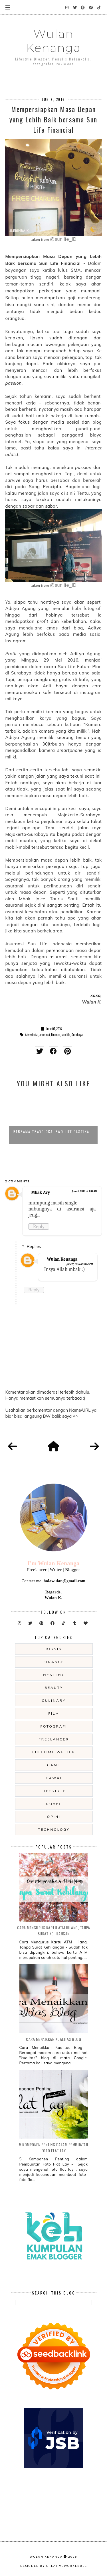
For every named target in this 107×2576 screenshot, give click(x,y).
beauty (54, 1687)
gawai (54, 1778)
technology (54, 1829)
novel (54, 1804)
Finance (55, 1034)
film (53, 1713)
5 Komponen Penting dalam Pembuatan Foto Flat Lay (53, 2147)
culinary (54, 1700)
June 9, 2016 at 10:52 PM (79, 1264)
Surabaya (77, 1034)
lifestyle (53, 1791)
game (53, 1765)
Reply (39, 1226)
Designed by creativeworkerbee (53, 2565)
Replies (34, 1246)
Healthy (53, 1675)
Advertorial (31, 1034)
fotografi (54, 1726)
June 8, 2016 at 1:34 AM (84, 1191)
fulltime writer (53, 1752)
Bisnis (54, 1649)
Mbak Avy (40, 1192)
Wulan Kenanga (53, 41)
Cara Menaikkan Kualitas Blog (53, 2039)
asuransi (44, 1034)
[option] (53, 1118)
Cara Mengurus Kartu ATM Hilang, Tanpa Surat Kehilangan (53, 1930)
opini (53, 1816)
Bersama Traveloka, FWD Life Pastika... (53, 1131)
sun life (66, 1034)
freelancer (54, 1739)
